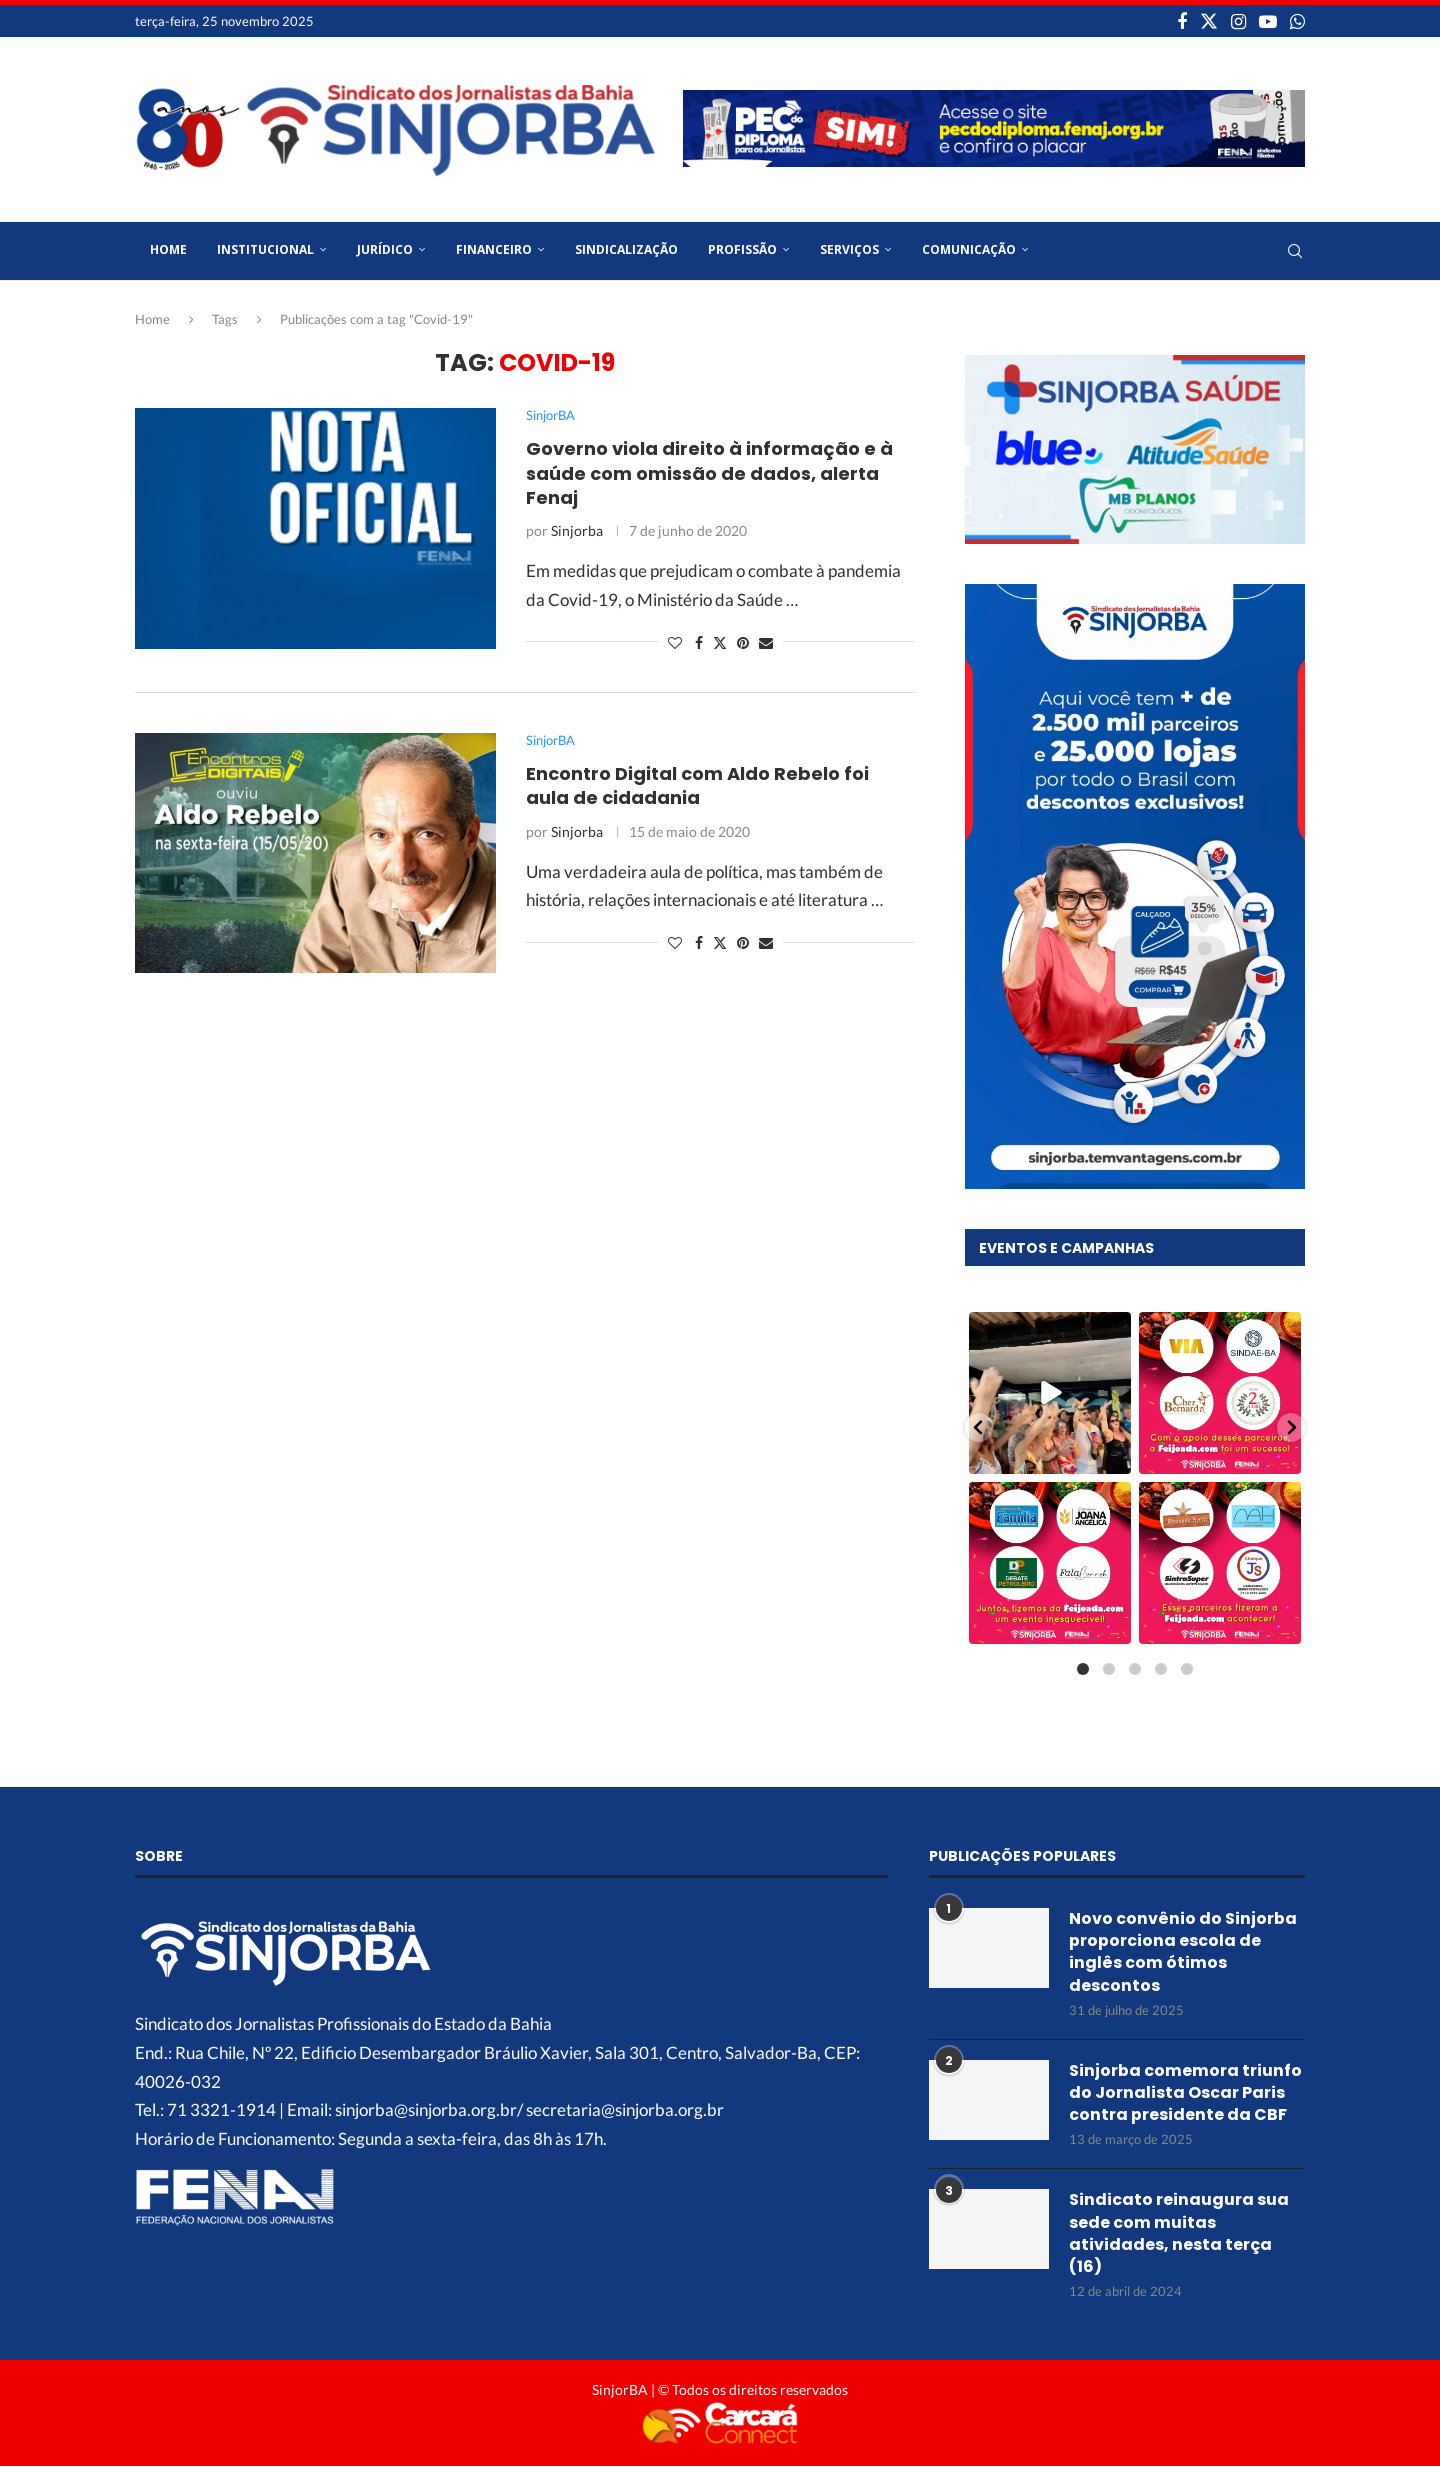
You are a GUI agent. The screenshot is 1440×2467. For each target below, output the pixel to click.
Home (168, 249)
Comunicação (969, 249)
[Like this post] (675, 642)
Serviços (849, 249)
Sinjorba (577, 530)
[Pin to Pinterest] (743, 642)
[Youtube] (1268, 21)
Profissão (742, 249)
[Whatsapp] (1297, 21)
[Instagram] (1238, 21)
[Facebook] (1182, 21)
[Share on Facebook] (699, 642)
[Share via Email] (766, 642)
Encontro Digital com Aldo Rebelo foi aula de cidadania (697, 785)
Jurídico (385, 249)
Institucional (265, 249)
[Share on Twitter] (720, 642)
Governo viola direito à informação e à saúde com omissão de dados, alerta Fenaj (709, 473)
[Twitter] (1209, 21)
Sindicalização (626, 249)
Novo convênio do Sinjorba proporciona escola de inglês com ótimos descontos (1183, 1950)
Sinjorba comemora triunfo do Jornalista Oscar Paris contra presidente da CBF (1185, 2091)
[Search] (1295, 251)
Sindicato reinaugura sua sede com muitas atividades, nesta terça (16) (1179, 2232)
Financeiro (494, 249)
